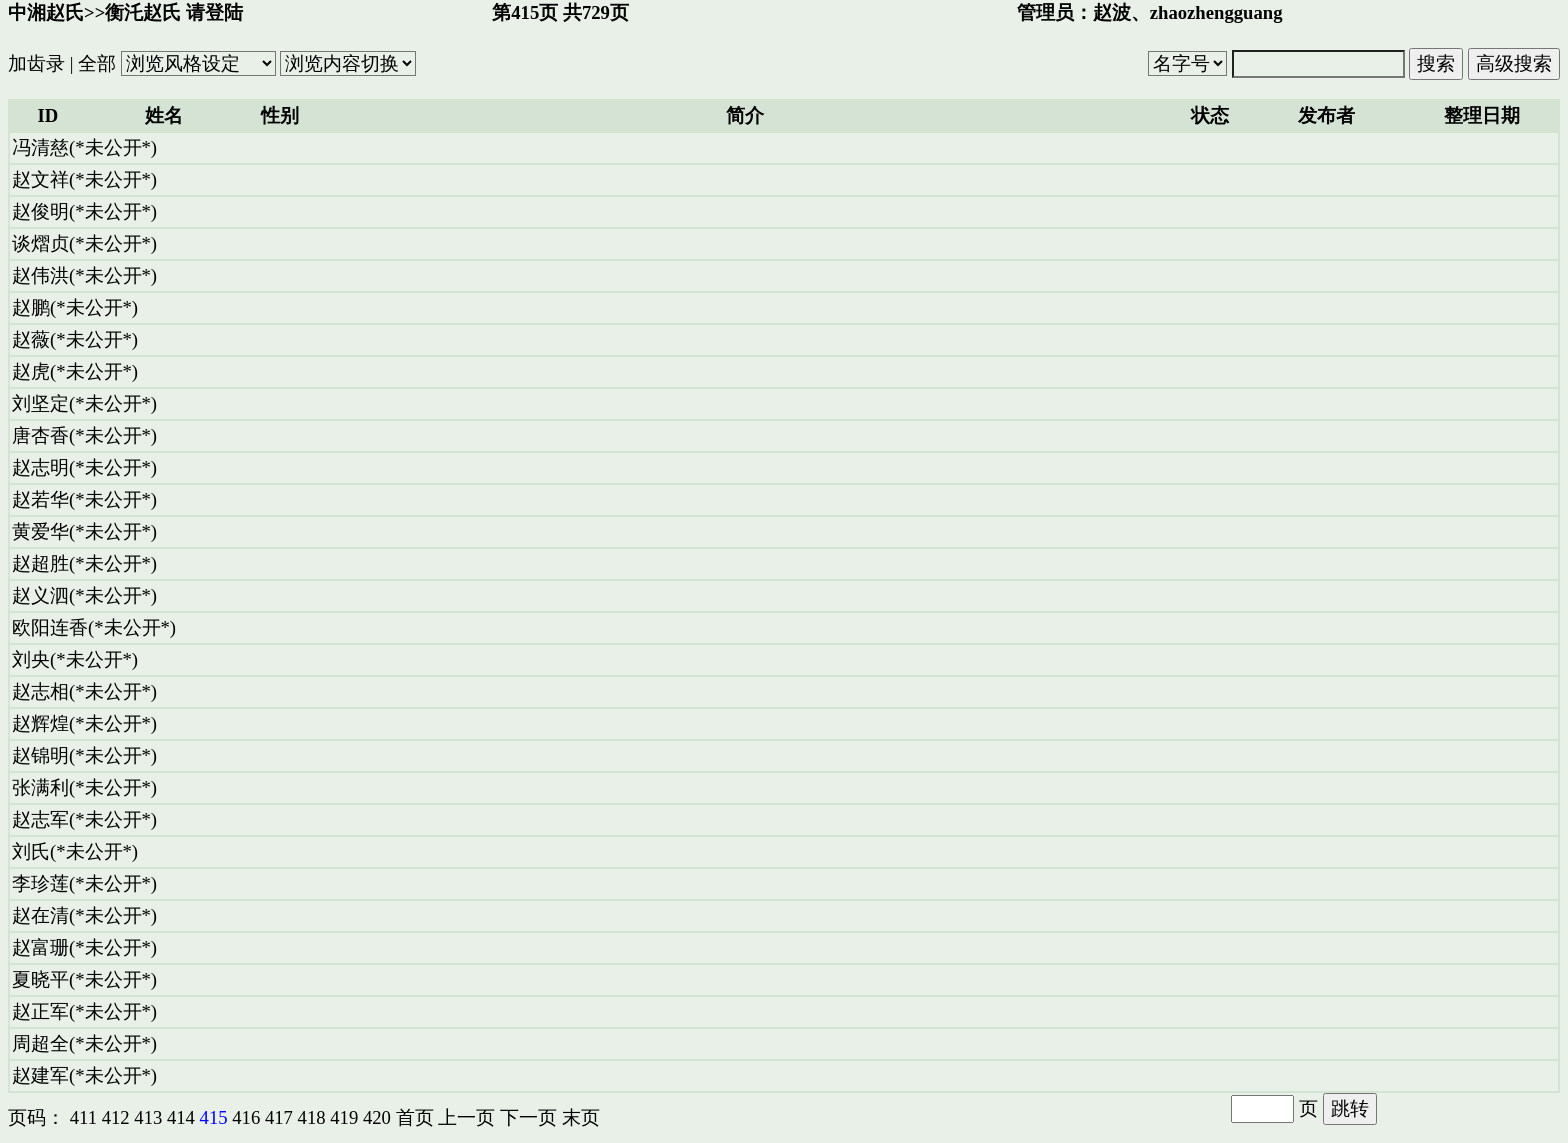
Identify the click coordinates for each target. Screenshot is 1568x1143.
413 (148, 1117)
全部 (97, 63)
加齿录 (36, 63)
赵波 (1112, 12)
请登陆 (214, 12)
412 (116, 1117)
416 (246, 1117)
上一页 (466, 1117)
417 (279, 1117)
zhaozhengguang (1216, 12)
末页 (581, 1117)
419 (344, 1117)
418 (312, 1117)
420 (377, 1117)
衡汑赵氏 (143, 12)
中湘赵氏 (46, 12)
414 (181, 1117)
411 (83, 1117)
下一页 (528, 1117)
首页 (415, 1117)
